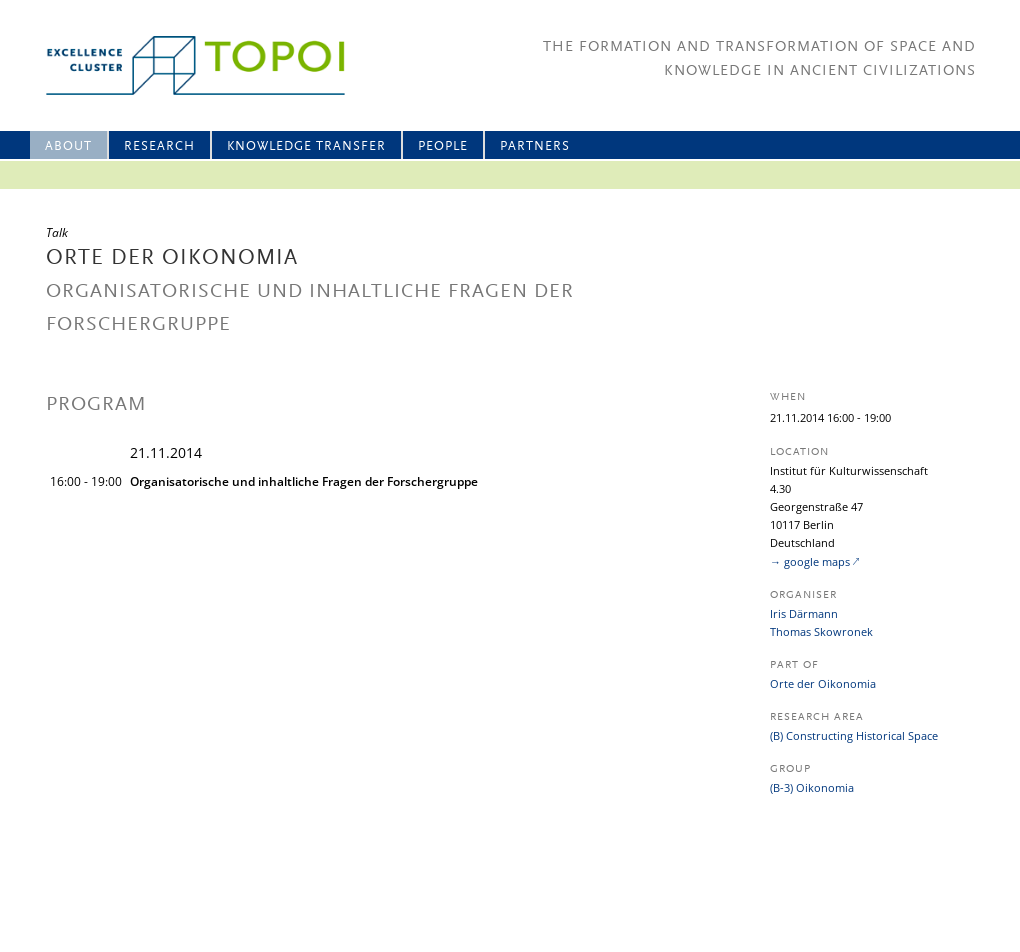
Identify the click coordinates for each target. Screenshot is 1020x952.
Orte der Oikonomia (823, 683)
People (443, 146)
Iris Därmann (804, 613)
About (68, 146)
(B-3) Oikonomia (812, 787)
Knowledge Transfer (306, 146)
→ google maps (810, 561)
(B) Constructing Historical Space (854, 735)
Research (159, 146)
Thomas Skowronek (821, 631)
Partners (535, 146)
